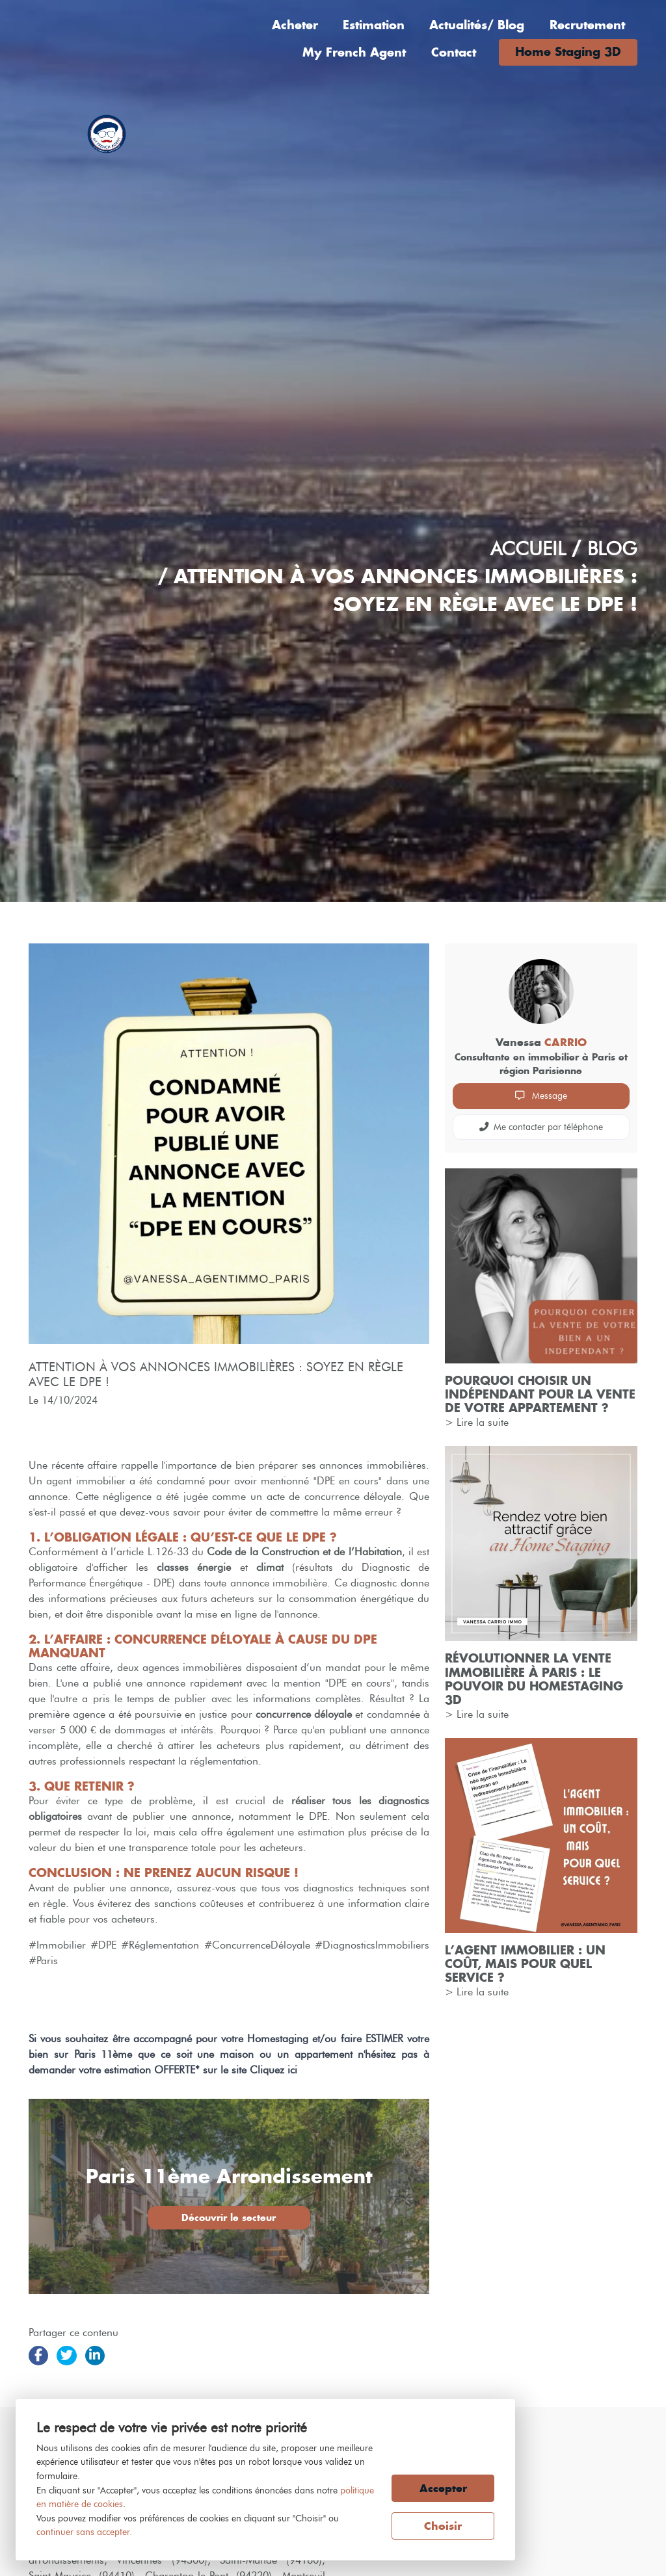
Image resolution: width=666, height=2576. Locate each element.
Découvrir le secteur (228, 2217)
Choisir (443, 2526)
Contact (453, 52)
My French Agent (354, 52)
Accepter (443, 2488)
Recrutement (587, 25)
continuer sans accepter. (84, 2532)
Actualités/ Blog (476, 25)
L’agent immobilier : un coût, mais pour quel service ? (525, 1964)
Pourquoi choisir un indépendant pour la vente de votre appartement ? (540, 1394)
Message (541, 1095)
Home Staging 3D (568, 51)
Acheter (295, 25)
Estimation (374, 25)
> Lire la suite (477, 1422)
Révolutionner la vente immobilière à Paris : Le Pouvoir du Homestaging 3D (534, 1679)
